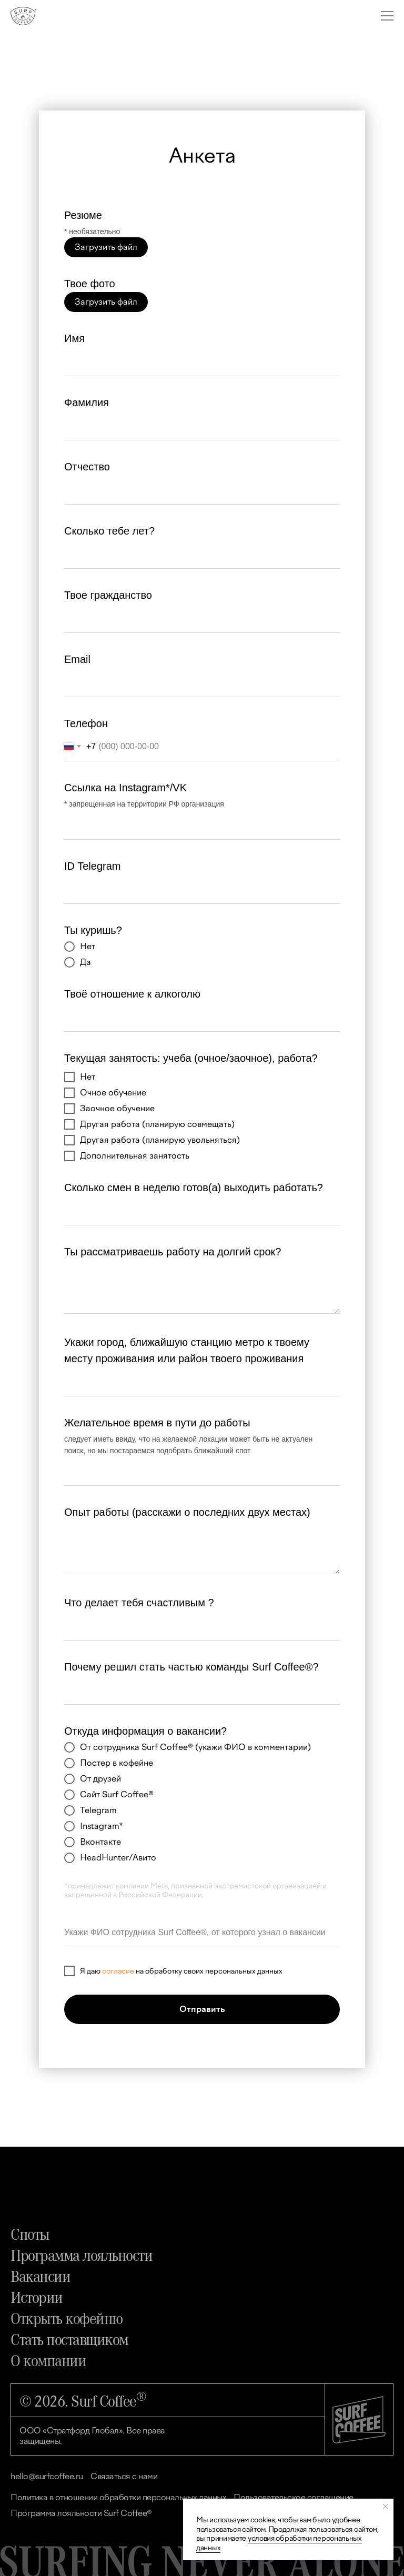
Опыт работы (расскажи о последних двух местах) (187, 1512)
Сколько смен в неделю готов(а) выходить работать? (193, 1187)
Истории (37, 2296)
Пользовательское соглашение (294, 2497)
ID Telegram (92, 866)
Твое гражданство (108, 595)
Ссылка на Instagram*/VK (125, 787)
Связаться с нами (123, 2476)
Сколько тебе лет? (109, 531)
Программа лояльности (81, 2254)
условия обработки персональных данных (279, 2543)
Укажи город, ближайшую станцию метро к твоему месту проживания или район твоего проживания (186, 1350)
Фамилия (86, 402)
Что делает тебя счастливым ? (139, 1602)
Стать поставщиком (69, 2338)
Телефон (86, 723)
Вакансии (40, 2275)
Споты (30, 2233)
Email (77, 659)
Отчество (87, 466)
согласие (118, 1971)
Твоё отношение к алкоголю (132, 994)
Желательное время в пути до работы (157, 1422)
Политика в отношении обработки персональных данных (118, 2497)
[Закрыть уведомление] (385, 2506)
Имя (74, 338)
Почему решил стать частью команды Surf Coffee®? (191, 1667)
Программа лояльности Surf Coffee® (81, 2513)
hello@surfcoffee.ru (47, 2476)
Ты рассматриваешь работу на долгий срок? (172, 1251)
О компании (48, 2359)
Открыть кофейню (67, 2317)
